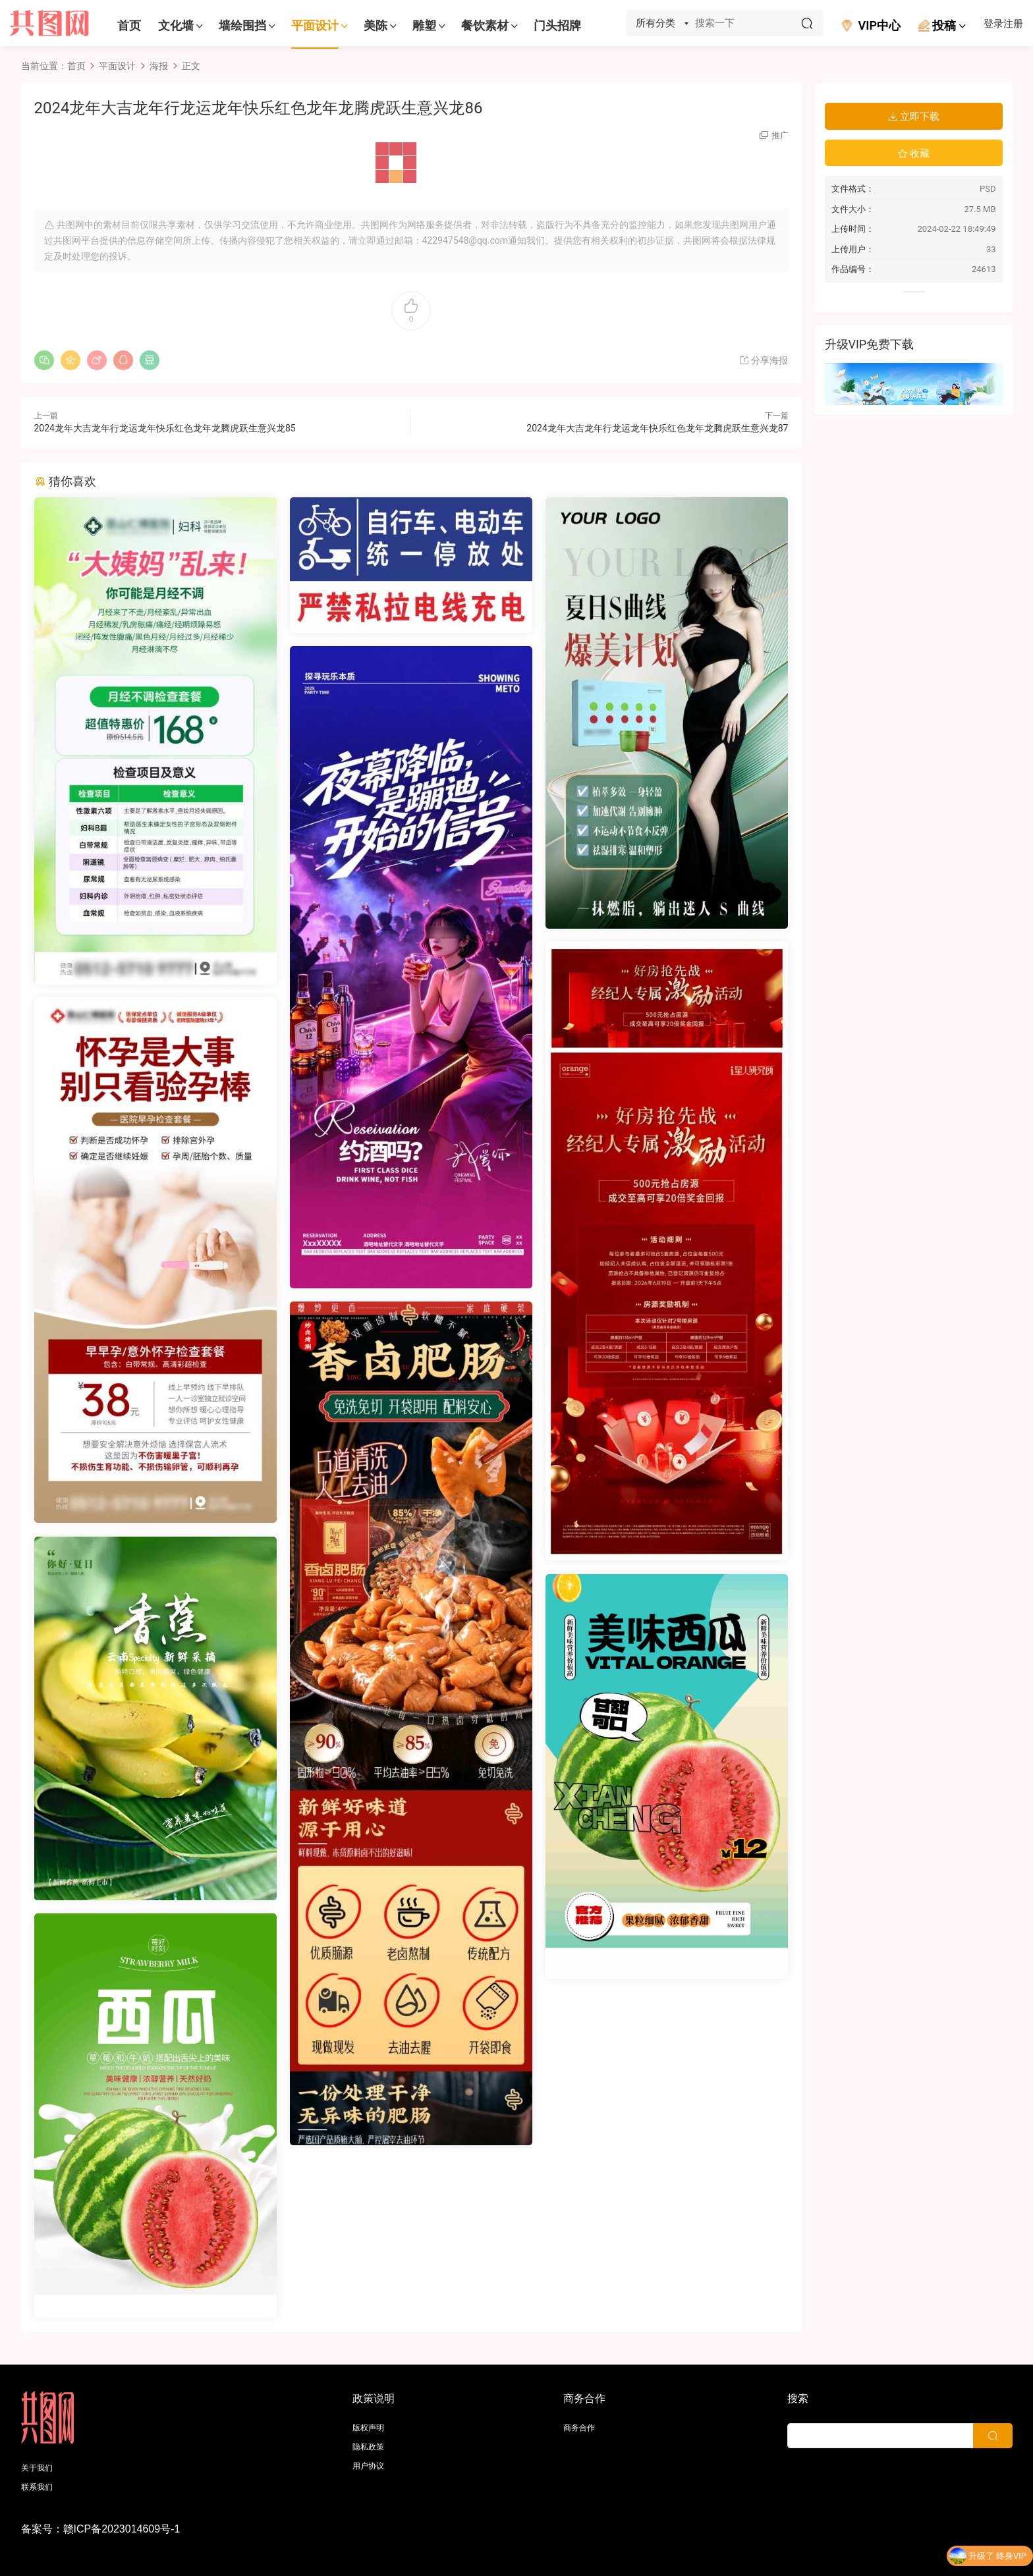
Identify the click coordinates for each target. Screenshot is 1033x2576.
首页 (129, 25)
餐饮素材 (485, 25)
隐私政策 (368, 2447)
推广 (780, 135)
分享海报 (763, 360)
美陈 (375, 25)
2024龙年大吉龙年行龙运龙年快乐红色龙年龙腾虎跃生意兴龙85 (165, 428)
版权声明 (368, 2427)
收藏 (913, 153)
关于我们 (37, 2468)
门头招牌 (557, 25)
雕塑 (424, 25)
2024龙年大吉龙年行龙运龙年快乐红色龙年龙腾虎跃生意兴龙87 (657, 428)
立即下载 (913, 117)
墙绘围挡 (242, 25)
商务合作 (579, 2427)
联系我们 (37, 2487)
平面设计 (315, 25)
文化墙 (176, 25)
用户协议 (368, 2466)
